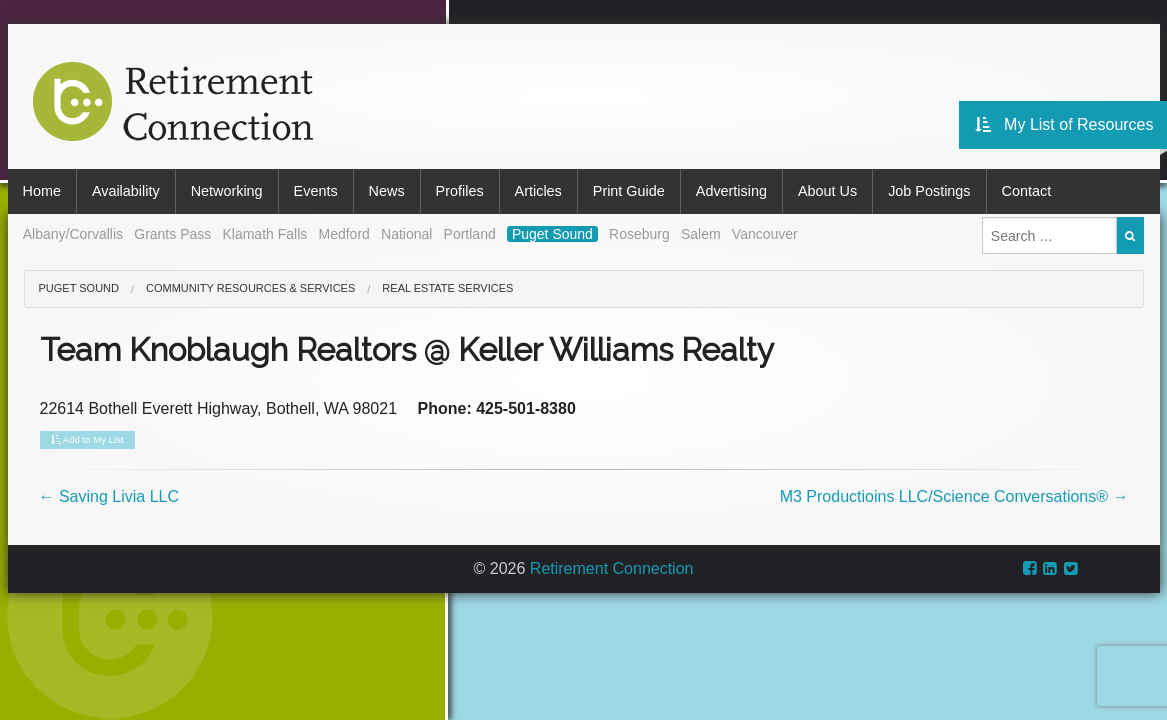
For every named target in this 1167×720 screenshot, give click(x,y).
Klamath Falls (264, 234)
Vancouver (765, 234)
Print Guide (629, 191)
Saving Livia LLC (109, 496)
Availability (126, 191)
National (406, 234)
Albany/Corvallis (73, 234)
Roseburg (639, 234)
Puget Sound (552, 234)
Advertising (731, 191)
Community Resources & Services (250, 288)
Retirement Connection (612, 568)
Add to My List (87, 440)
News (387, 191)
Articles (538, 191)
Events (316, 191)
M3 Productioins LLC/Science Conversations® (954, 496)
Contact (1027, 191)
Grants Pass (172, 234)
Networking (227, 191)
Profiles (460, 191)
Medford (343, 234)
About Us (827, 191)
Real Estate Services (447, 288)
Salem (701, 234)
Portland (470, 234)
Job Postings (929, 191)
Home (42, 191)
